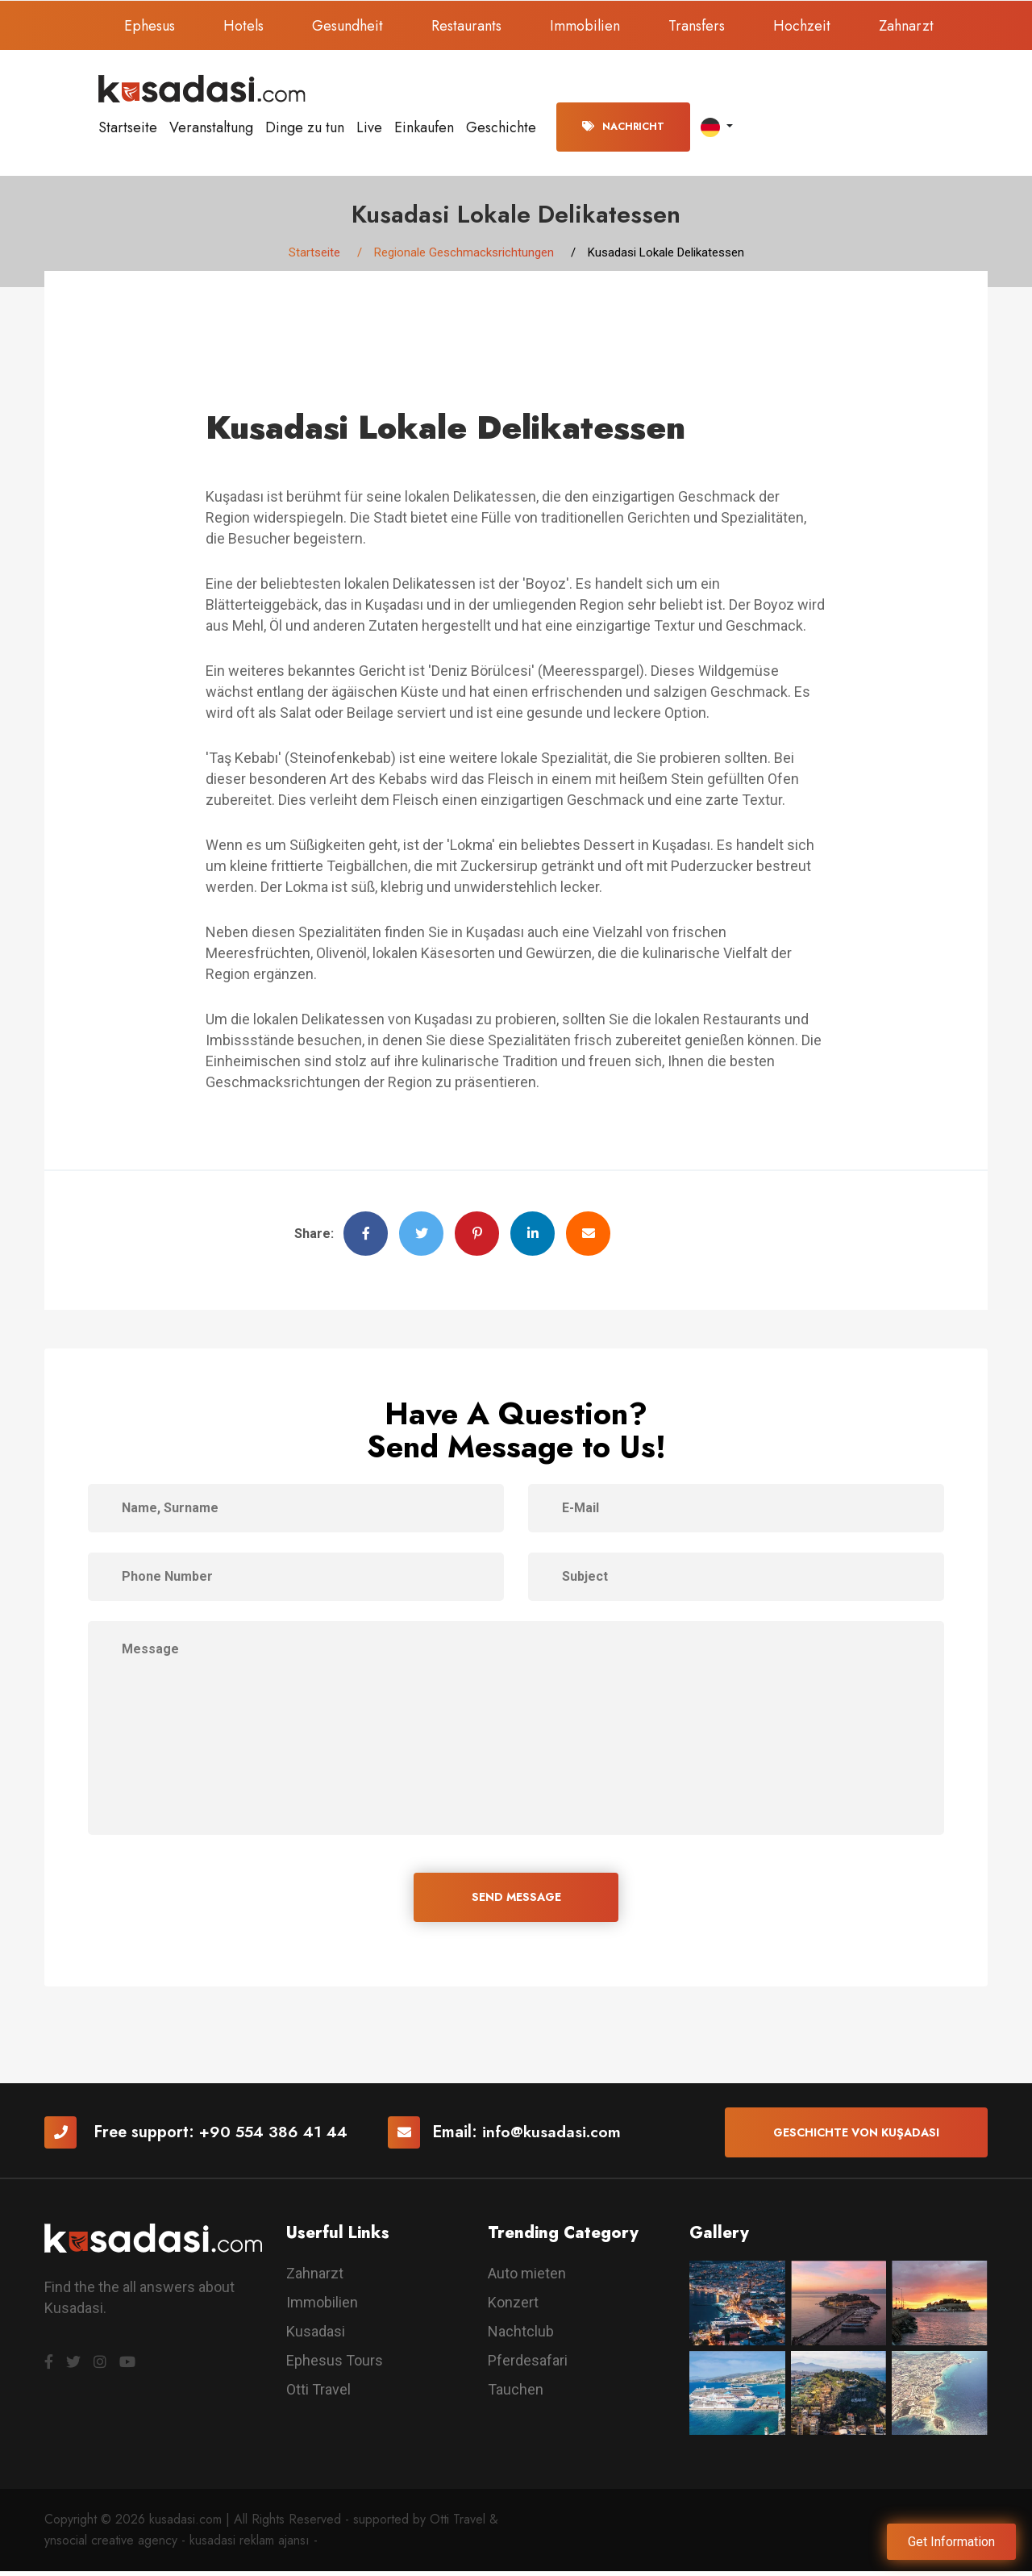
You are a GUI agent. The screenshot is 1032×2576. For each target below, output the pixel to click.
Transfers (696, 25)
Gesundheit (347, 25)
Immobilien (585, 25)
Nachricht (623, 126)
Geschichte (501, 127)
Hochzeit (801, 25)
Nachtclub (521, 2336)
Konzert (513, 2307)
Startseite (127, 127)
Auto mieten (527, 2278)
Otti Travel (318, 2394)
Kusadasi (315, 2336)
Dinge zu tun (304, 127)
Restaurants (466, 25)
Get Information (951, 2541)
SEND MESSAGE (516, 1900)
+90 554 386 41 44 (275, 2136)
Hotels (243, 25)
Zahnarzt (906, 25)
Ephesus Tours (334, 2365)
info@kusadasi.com (555, 2136)
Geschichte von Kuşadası (856, 2136)
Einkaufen (424, 127)
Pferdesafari (528, 2365)
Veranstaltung (211, 127)
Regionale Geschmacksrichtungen (464, 254)
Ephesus (149, 25)
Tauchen (515, 2394)
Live (369, 127)
